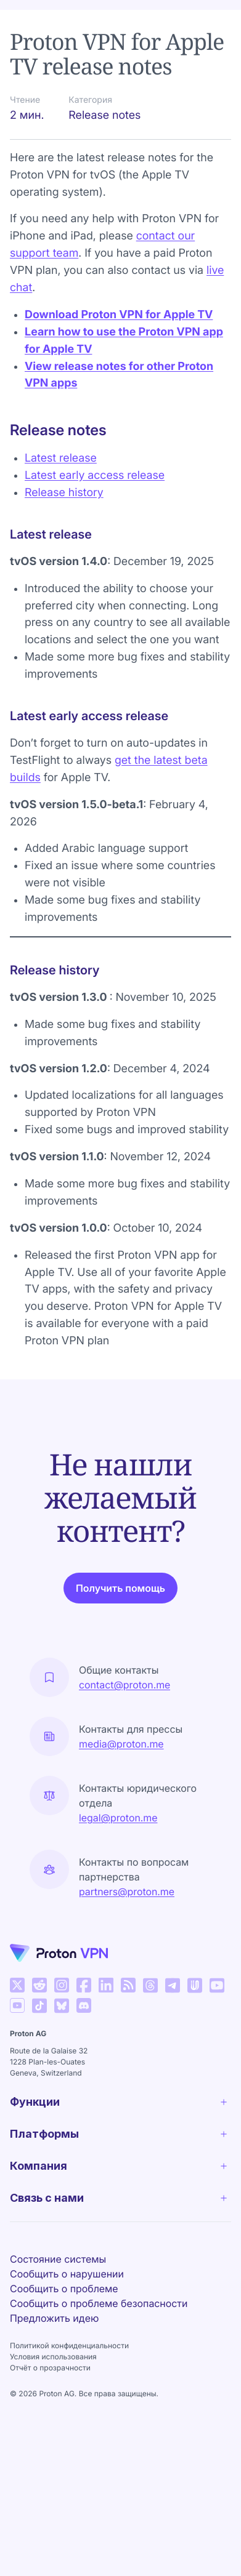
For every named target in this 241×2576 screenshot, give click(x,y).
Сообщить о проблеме (64, 2288)
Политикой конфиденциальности (69, 2345)
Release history (64, 492)
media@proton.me (121, 1744)
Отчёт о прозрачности (50, 2367)
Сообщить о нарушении (67, 2274)
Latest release (61, 458)
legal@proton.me (118, 1818)
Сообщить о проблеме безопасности (98, 2303)
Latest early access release (95, 475)
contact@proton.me (124, 1685)
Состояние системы (58, 2259)
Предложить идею (54, 2318)
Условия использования (53, 2356)
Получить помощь (120, 1588)
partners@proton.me (126, 1891)
